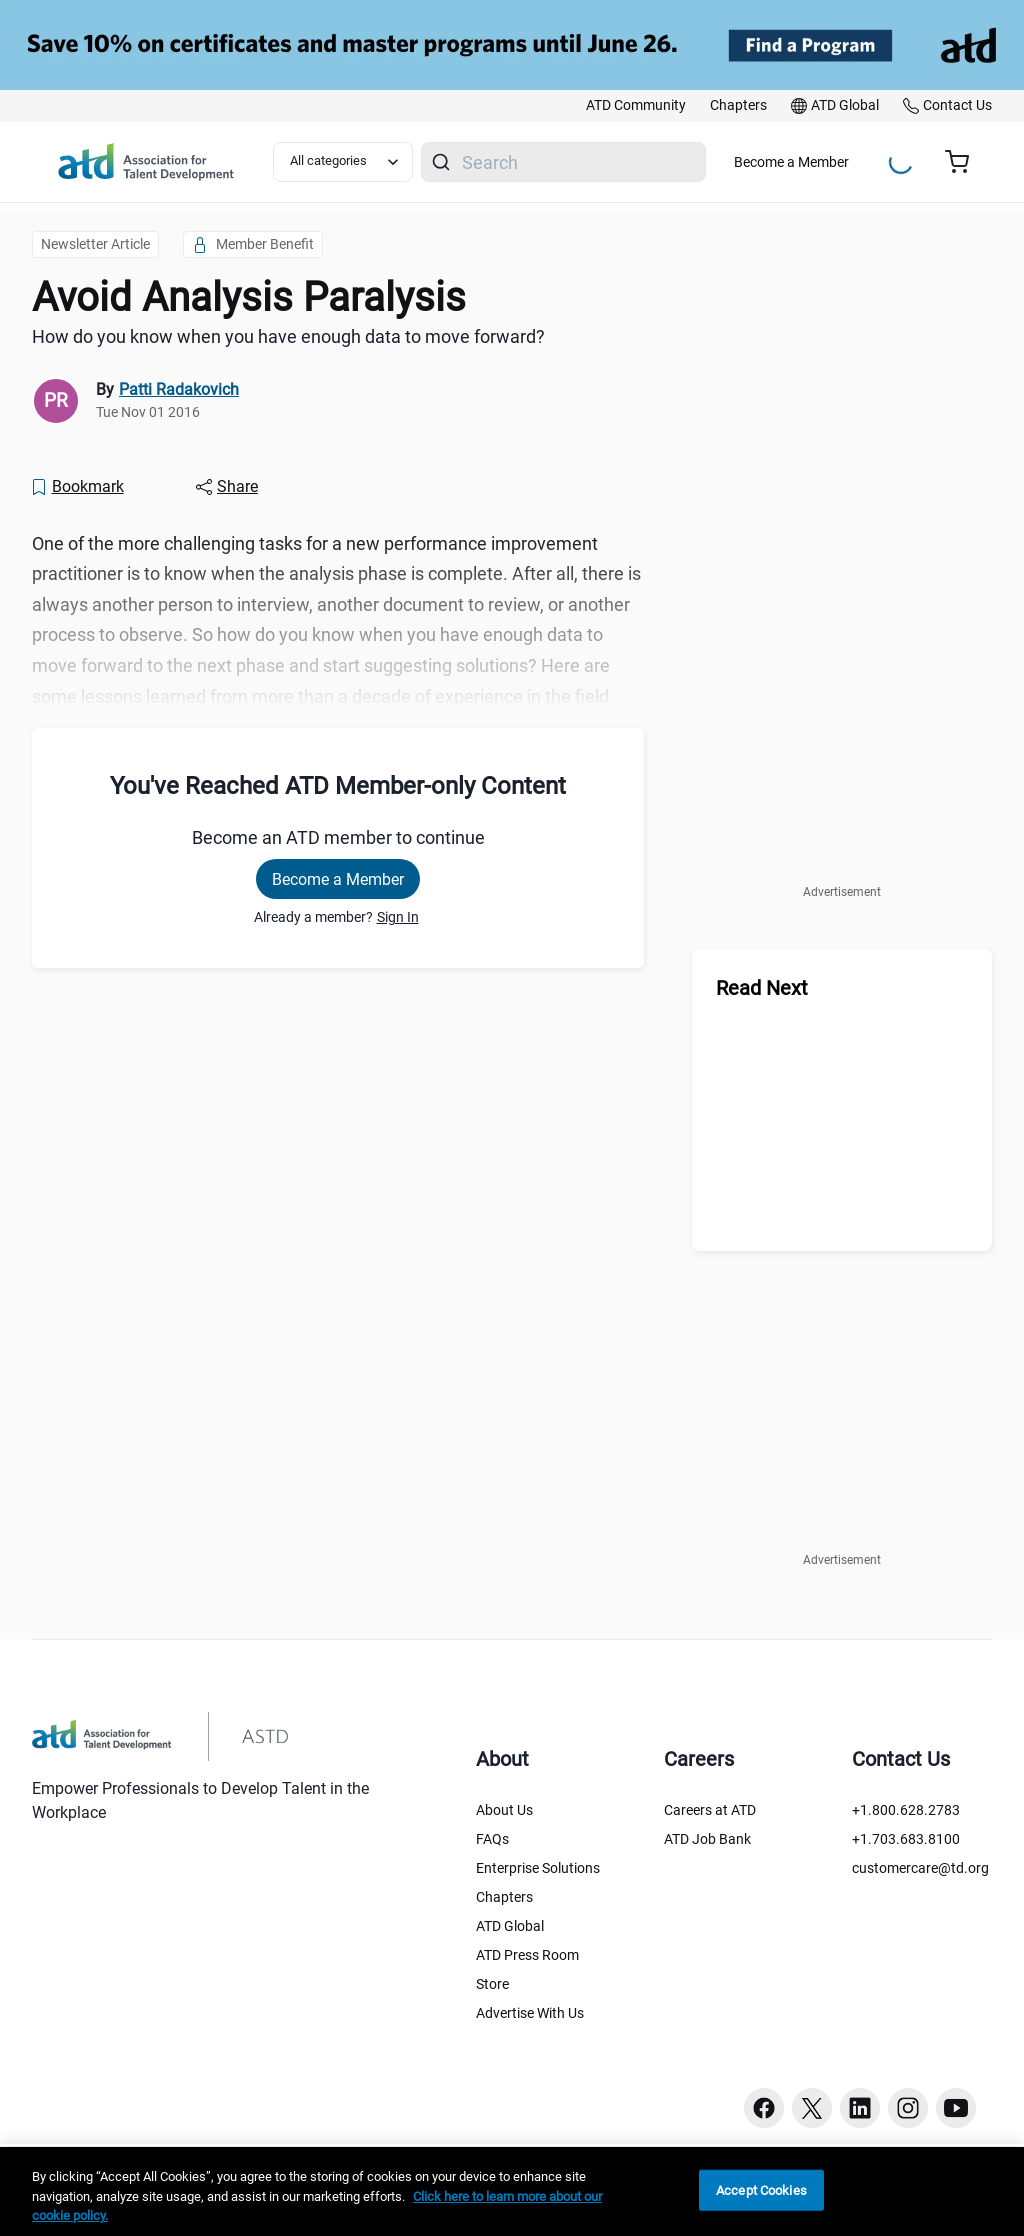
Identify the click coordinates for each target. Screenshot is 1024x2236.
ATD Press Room (527, 1955)
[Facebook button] (764, 2108)
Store (492, 1984)
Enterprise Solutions (538, 1868)
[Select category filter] (343, 162)
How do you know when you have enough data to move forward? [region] (288, 336)
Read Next (762, 988)
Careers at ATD (710, 1810)
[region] (512, 2191)
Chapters (504, 1897)
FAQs (492, 1839)
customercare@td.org (920, 1868)
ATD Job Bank (707, 1839)
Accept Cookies (761, 2189)
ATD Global (510, 1926)
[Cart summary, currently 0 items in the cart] (964, 162)
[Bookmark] (77, 487)
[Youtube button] (956, 2108)
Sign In (398, 917)
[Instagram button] (908, 2108)
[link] (636, 106)
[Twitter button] (812, 2108)
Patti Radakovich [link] (179, 389)
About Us (504, 1810)
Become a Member (791, 162)
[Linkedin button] (860, 2108)
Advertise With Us (530, 2013)
